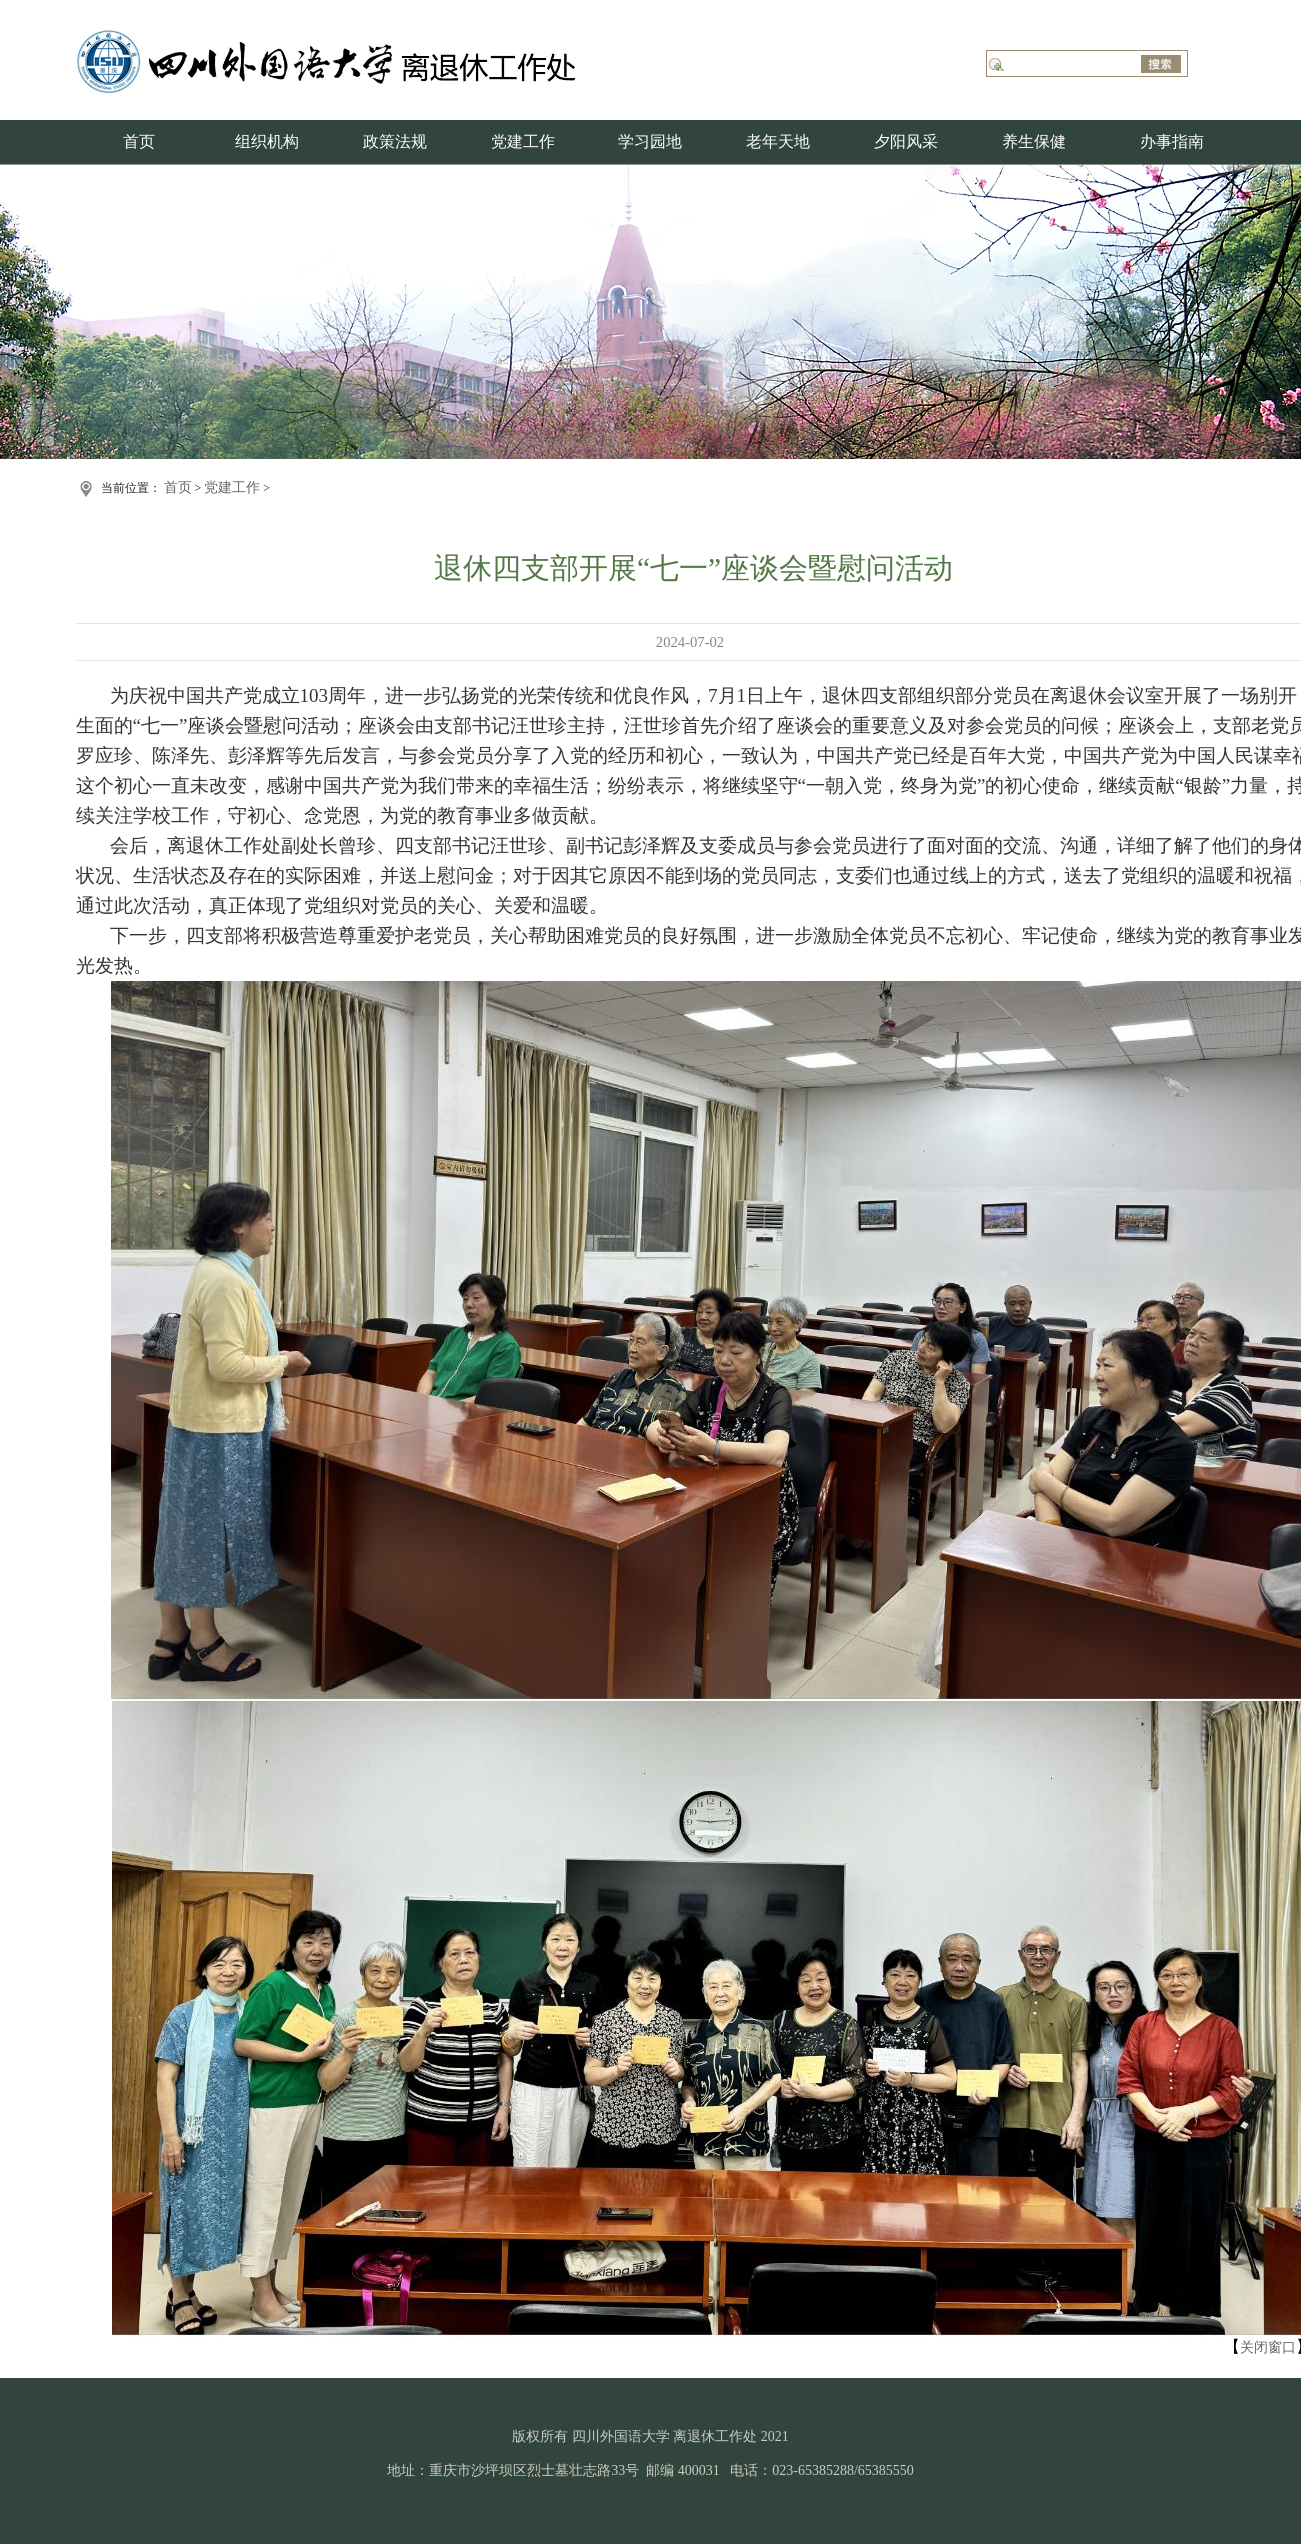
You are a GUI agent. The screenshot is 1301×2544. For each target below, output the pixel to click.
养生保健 (1034, 141)
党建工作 (523, 141)
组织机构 (267, 141)
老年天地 (778, 141)
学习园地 (650, 141)
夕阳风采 (906, 141)
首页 (139, 141)
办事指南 (1172, 141)
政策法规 (395, 141)
